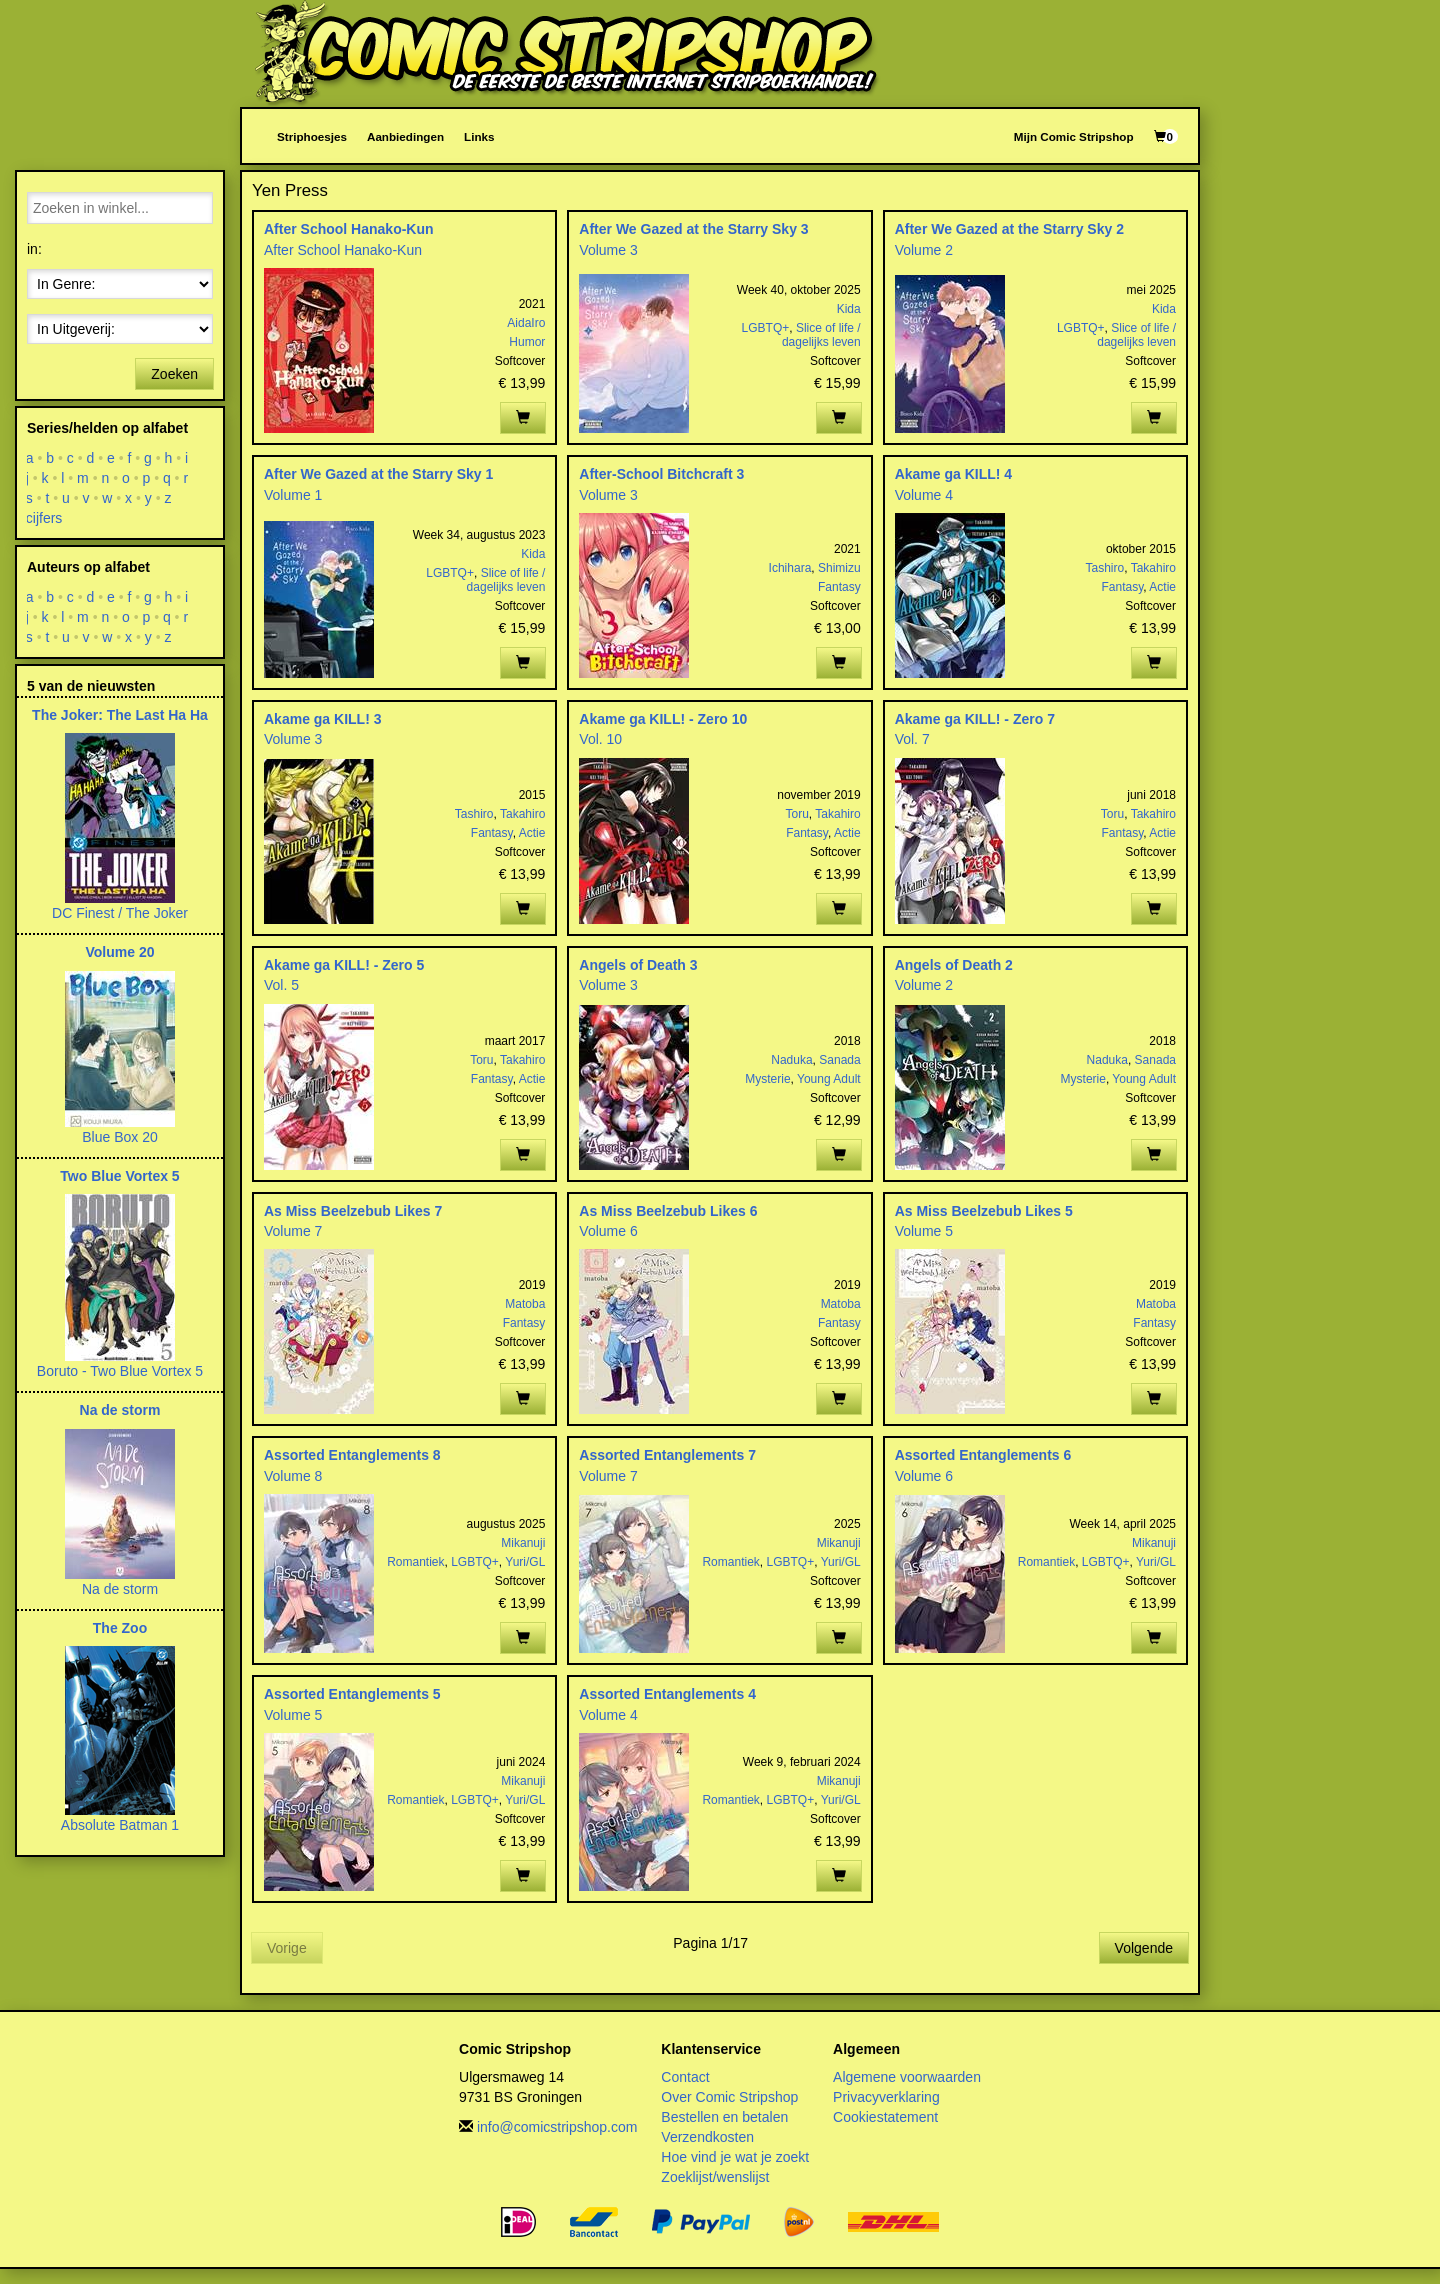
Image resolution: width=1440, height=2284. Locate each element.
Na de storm (120, 1410)
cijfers (44, 518)
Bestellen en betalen (724, 2117)
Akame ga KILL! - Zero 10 (663, 719)
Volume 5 (924, 1231)
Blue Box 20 (120, 1137)
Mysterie (767, 1079)
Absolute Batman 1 (120, 1825)
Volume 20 (120, 952)
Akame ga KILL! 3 (322, 719)
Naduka (791, 1060)
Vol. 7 (912, 739)
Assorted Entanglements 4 (667, 1694)
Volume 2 (924, 250)
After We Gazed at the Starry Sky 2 (1009, 229)
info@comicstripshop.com (557, 2127)
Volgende (1144, 1948)
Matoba (525, 1304)
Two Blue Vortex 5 (119, 1176)
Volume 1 (293, 495)
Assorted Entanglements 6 (983, 1455)
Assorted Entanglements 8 (352, 1455)
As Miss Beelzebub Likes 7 (353, 1211)
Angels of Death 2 (954, 965)
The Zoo (120, 1628)
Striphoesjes (312, 136)
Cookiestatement (885, 2117)
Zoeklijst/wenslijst (715, 2177)
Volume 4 (924, 495)
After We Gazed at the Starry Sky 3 (693, 229)
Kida (849, 309)
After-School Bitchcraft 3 (661, 474)
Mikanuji (523, 1543)
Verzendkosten (707, 2137)
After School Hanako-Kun (349, 229)
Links (479, 136)
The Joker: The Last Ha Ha (120, 715)
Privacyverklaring (886, 2097)
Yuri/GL (525, 1562)
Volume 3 (608, 250)
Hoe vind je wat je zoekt (735, 2157)
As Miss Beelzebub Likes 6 (668, 1211)
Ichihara (790, 568)
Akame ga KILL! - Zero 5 (344, 965)
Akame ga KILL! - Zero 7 (975, 719)
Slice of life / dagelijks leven (821, 335)
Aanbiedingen (405, 136)
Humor (527, 342)
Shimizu (839, 568)
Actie (1162, 587)
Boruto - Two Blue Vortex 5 (120, 1371)
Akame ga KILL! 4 (953, 474)
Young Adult (829, 1079)
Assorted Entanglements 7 (667, 1455)
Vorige (287, 1948)
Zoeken (174, 374)
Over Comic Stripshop (729, 2097)
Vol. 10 (600, 739)
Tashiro (1105, 568)
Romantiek (415, 1562)
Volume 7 (293, 1231)
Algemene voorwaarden (907, 2077)
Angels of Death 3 (638, 965)
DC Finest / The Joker (120, 913)
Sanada (839, 1060)
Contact (685, 2077)
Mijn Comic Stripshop (1074, 136)
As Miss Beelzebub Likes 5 (984, 1211)
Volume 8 (293, 1476)
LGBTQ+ (766, 328)
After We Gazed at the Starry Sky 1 (378, 474)
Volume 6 (608, 1231)
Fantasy (839, 587)
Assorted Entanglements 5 (352, 1694)
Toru (797, 814)
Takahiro (1153, 568)
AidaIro (526, 323)
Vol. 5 (281, 985)
